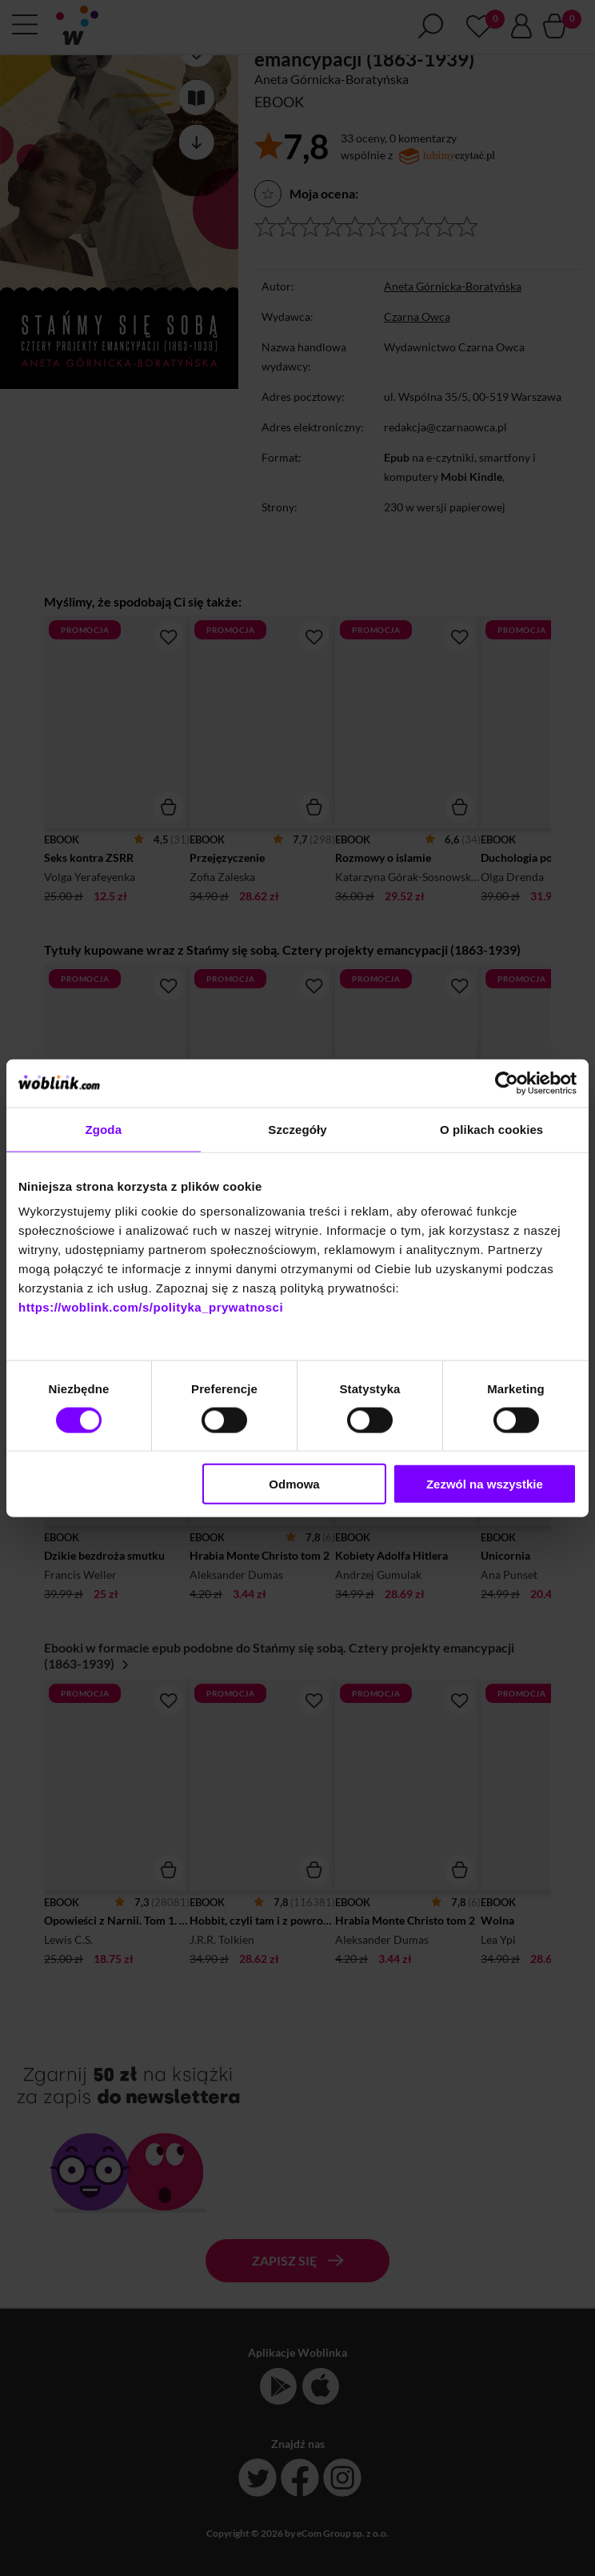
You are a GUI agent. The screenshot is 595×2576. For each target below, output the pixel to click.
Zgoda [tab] (104, 1129)
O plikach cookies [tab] (491, 1129)
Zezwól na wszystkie (484, 1484)
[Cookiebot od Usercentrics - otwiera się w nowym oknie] (507, 1083)
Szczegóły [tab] (297, 1129)
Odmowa (294, 1484)
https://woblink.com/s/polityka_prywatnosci (150, 1307)
